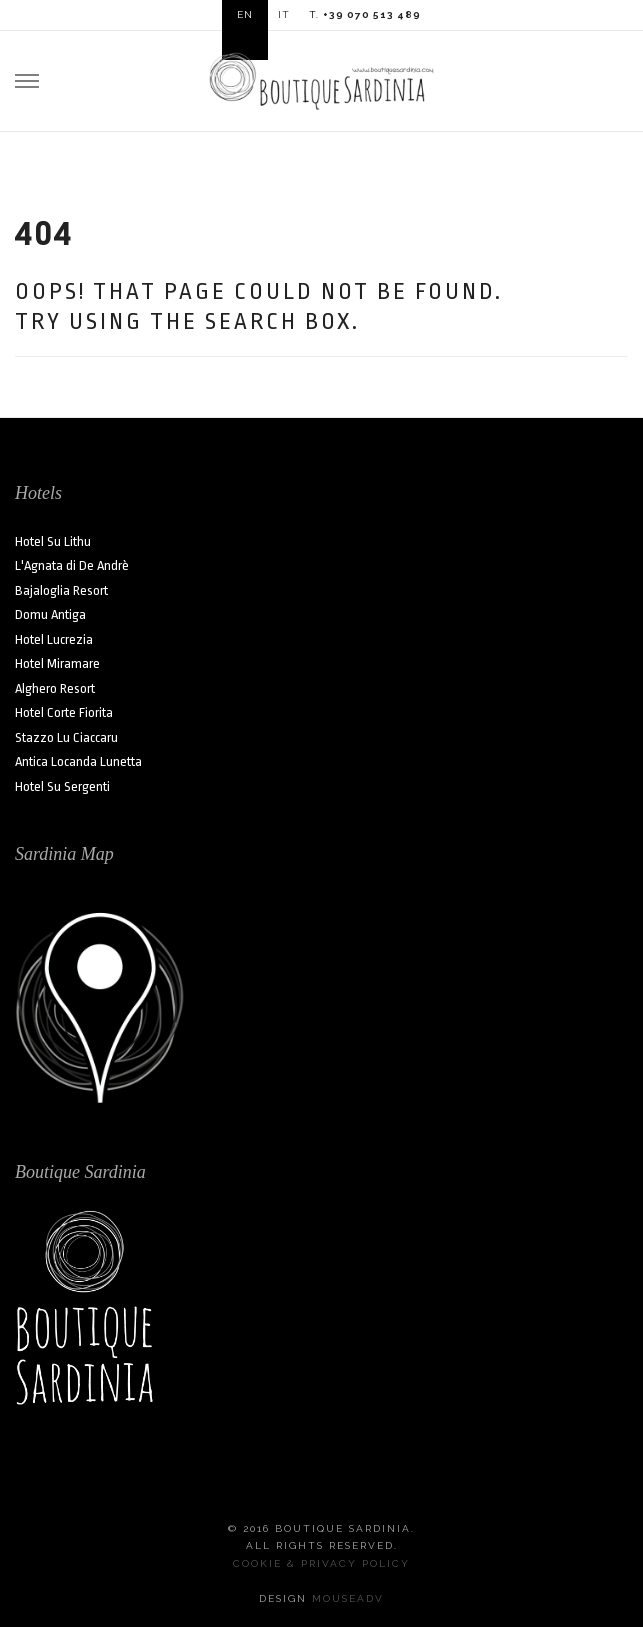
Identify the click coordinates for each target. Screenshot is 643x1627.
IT (284, 14)
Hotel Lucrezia (54, 639)
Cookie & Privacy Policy (321, 1563)
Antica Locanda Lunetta (78, 761)
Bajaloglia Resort (61, 590)
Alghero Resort (55, 688)
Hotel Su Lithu (53, 541)
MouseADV (348, 1598)
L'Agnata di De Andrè (72, 565)
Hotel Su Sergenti (62, 786)
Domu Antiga (50, 614)
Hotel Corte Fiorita (64, 712)
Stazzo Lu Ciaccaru (66, 737)
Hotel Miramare (57, 663)
